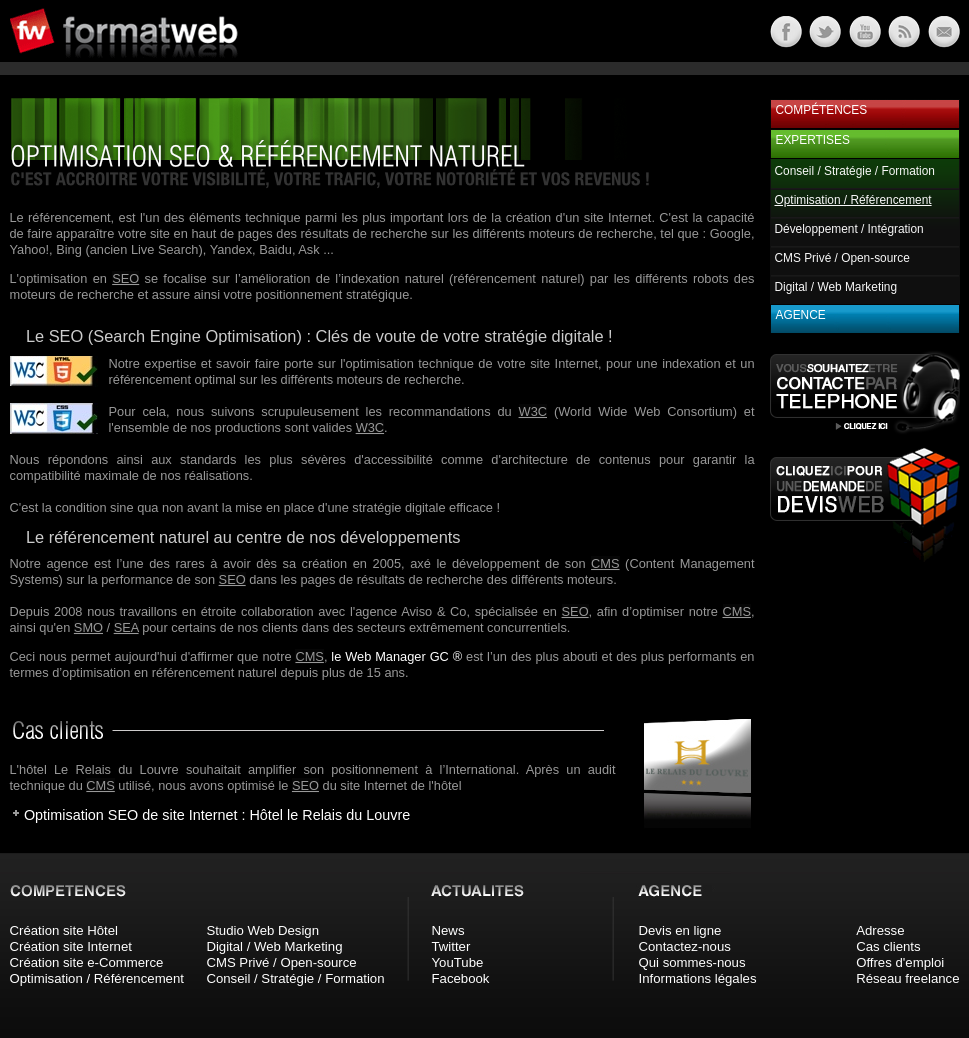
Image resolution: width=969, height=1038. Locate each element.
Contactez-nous (685, 946)
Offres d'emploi (900, 962)
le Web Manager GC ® (396, 656)
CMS (605, 563)
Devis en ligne (680, 930)
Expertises (813, 140)
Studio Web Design (262, 930)
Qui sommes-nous (692, 962)
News (448, 930)
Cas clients (888, 946)
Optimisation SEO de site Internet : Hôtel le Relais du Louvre (217, 815)
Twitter (451, 946)
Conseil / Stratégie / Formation (855, 171)
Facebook (461, 978)
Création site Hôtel (64, 930)
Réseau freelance (907, 978)
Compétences (822, 110)
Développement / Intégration (849, 229)
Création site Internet (71, 946)
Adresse (880, 930)
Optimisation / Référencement (97, 978)
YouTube (458, 962)
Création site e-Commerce (87, 962)
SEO (125, 278)
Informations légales (698, 978)
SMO (88, 627)
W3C (533, 411)
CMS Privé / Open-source (842, 258)
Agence (801, 315)
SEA (126, 627)
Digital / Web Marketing (836, 287)
